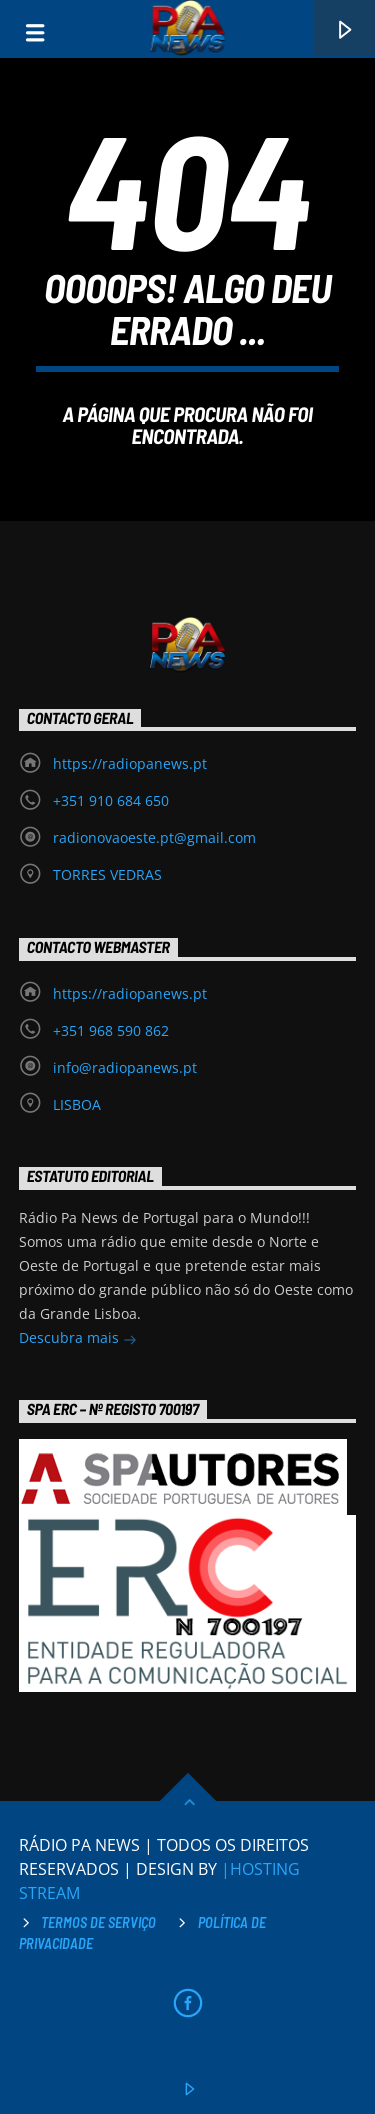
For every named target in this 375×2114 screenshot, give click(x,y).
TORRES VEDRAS (107, 874)
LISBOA (77, 1104)
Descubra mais (78, 1339)
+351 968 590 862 (111, 1030)
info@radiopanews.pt (125, 1067)
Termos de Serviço (98, 1922)
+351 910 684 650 (111, 800)
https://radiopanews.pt (130, 763)
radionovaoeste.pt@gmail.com (154, 837)
